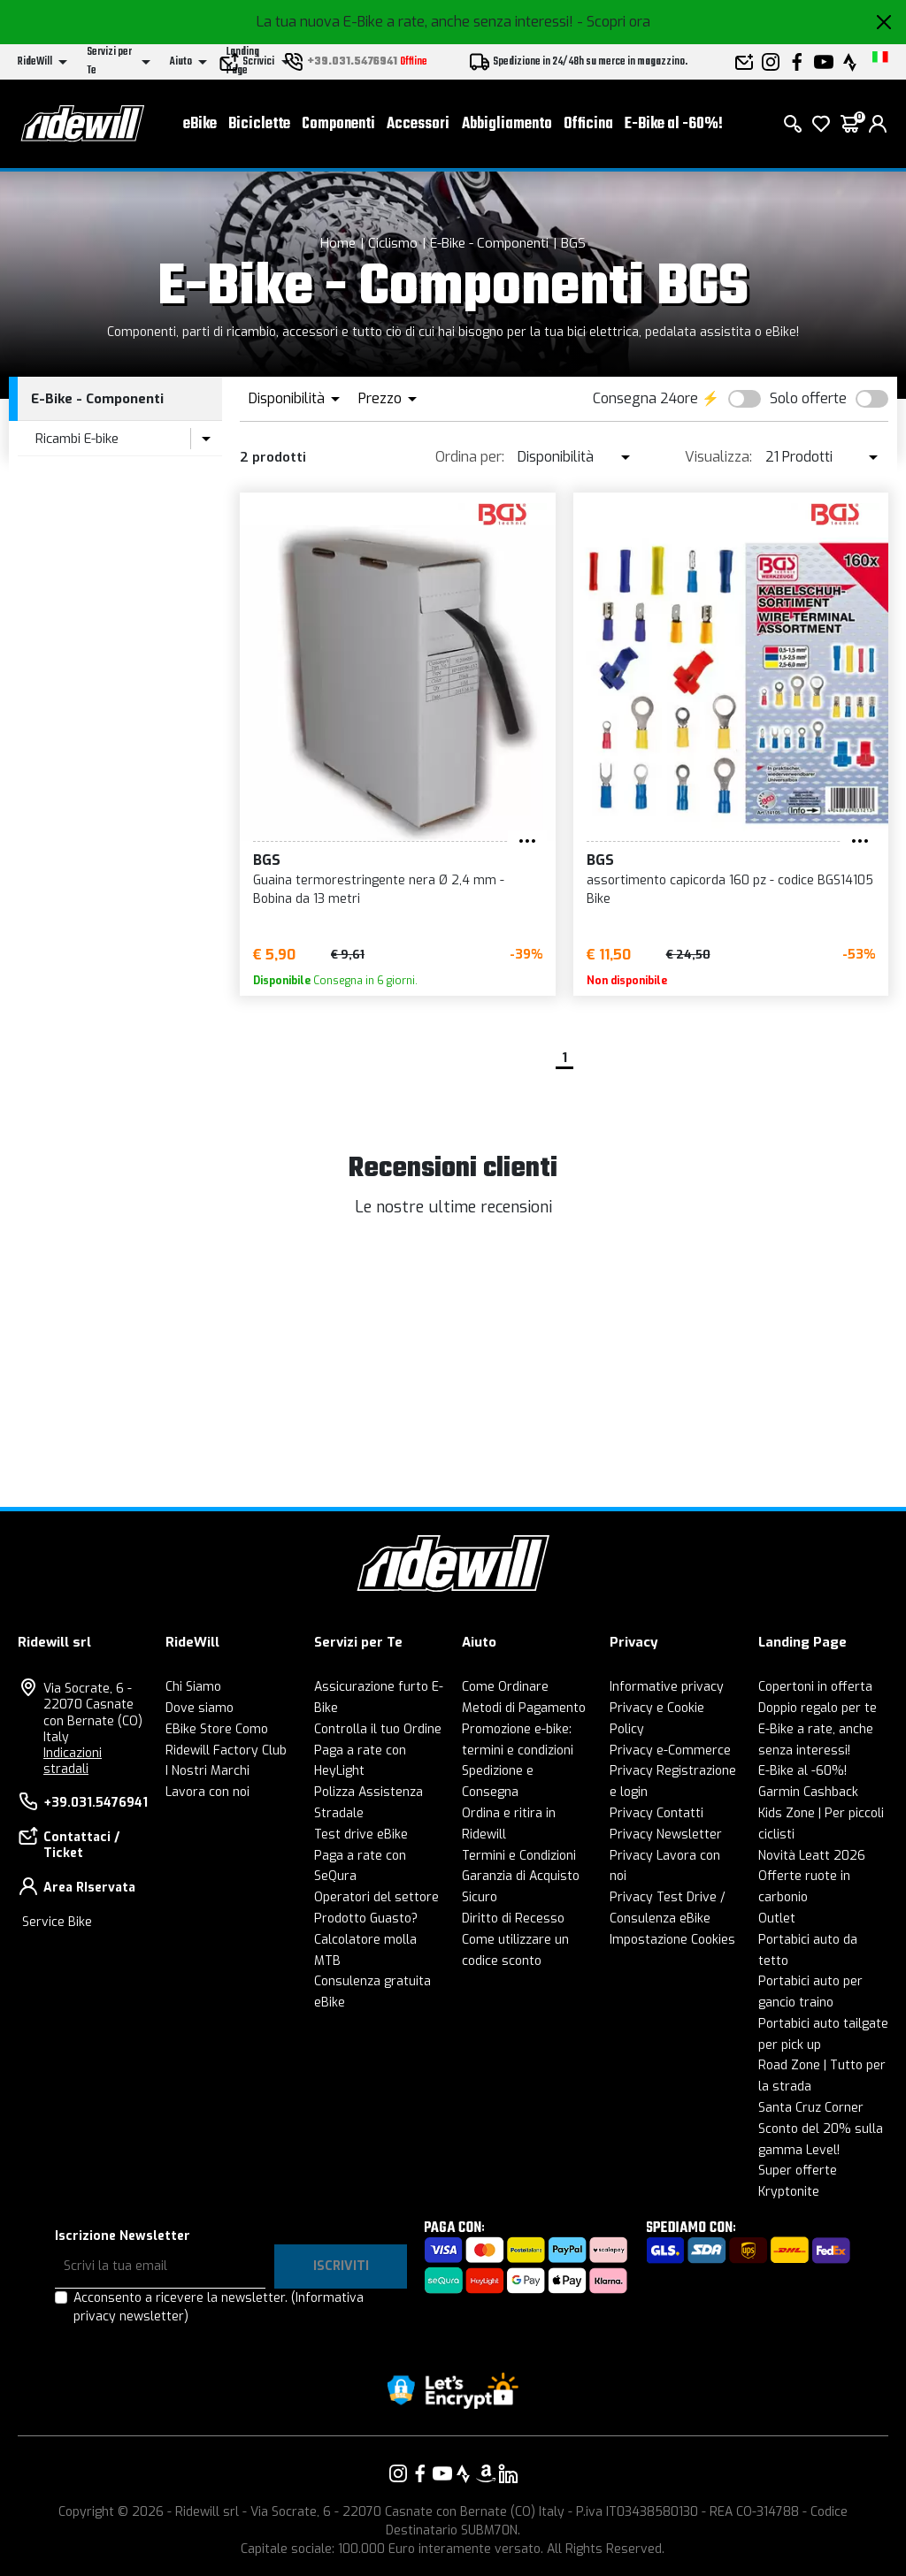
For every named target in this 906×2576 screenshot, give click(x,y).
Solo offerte (808, 398)
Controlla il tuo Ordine (377, 1729)
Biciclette (259, 124)
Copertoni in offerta (815, 1686)
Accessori (418, 124)
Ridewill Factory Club (226, 1750)
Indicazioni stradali (72, 1761)
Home (338, 243)
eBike (200, 124)
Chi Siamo (193, 1686)
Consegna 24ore (645, 398)
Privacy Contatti (656, 1813)
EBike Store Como (216, 1729)
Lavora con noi (207, 1792)
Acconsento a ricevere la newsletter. (218, 2307)
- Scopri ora (613, 21)
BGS (573, 243)
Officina (588, 124)
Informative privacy (667, 1686)
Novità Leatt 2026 (811, 1855)
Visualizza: (718, 456)
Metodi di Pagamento (524, 1708)
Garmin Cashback (808, 1792)
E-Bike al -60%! (674, 124)
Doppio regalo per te (817, 1708)
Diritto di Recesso (513, 1918)
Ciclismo (393, 243)
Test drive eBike (361, 1834)
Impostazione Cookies (672, 1939)
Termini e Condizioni (519, 1855)
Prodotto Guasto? (366, 1918)
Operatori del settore (376, 1897)
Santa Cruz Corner (811, 2107)
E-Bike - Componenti (489, 243)
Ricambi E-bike (77, 438)
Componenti (338, 124)
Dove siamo (199, 1708)
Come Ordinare (505, 1686)
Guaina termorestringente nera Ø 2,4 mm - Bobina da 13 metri (378, 889)
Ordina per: (469, 456)
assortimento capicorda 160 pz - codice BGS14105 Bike (730, 889)
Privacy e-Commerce (670, 1750)
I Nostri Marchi (207, 1770)
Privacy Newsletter (666, 1834)
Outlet (776, 1918)
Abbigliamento (507, 124)
